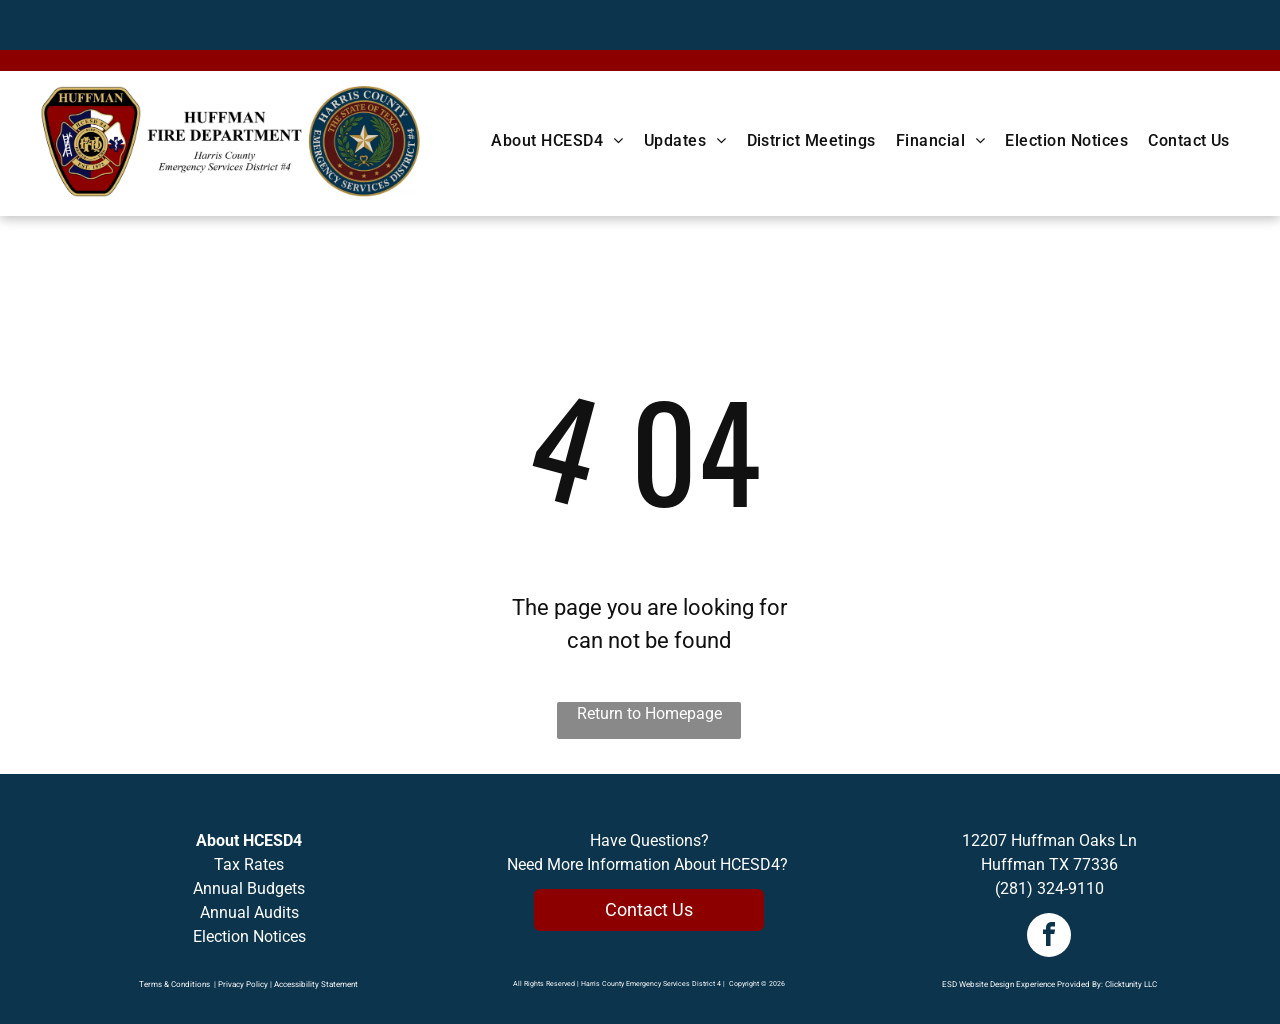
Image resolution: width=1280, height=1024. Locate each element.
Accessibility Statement (316, 984)
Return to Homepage (649, 713)
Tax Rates (249, 864)
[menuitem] (557, 141)
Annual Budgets (249, 888)
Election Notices (249, 936)
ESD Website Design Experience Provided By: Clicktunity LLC (1049, 984)
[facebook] (1049, 937)
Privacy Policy (243, 984)
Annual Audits (249, 912)
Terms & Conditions (174, 984)
